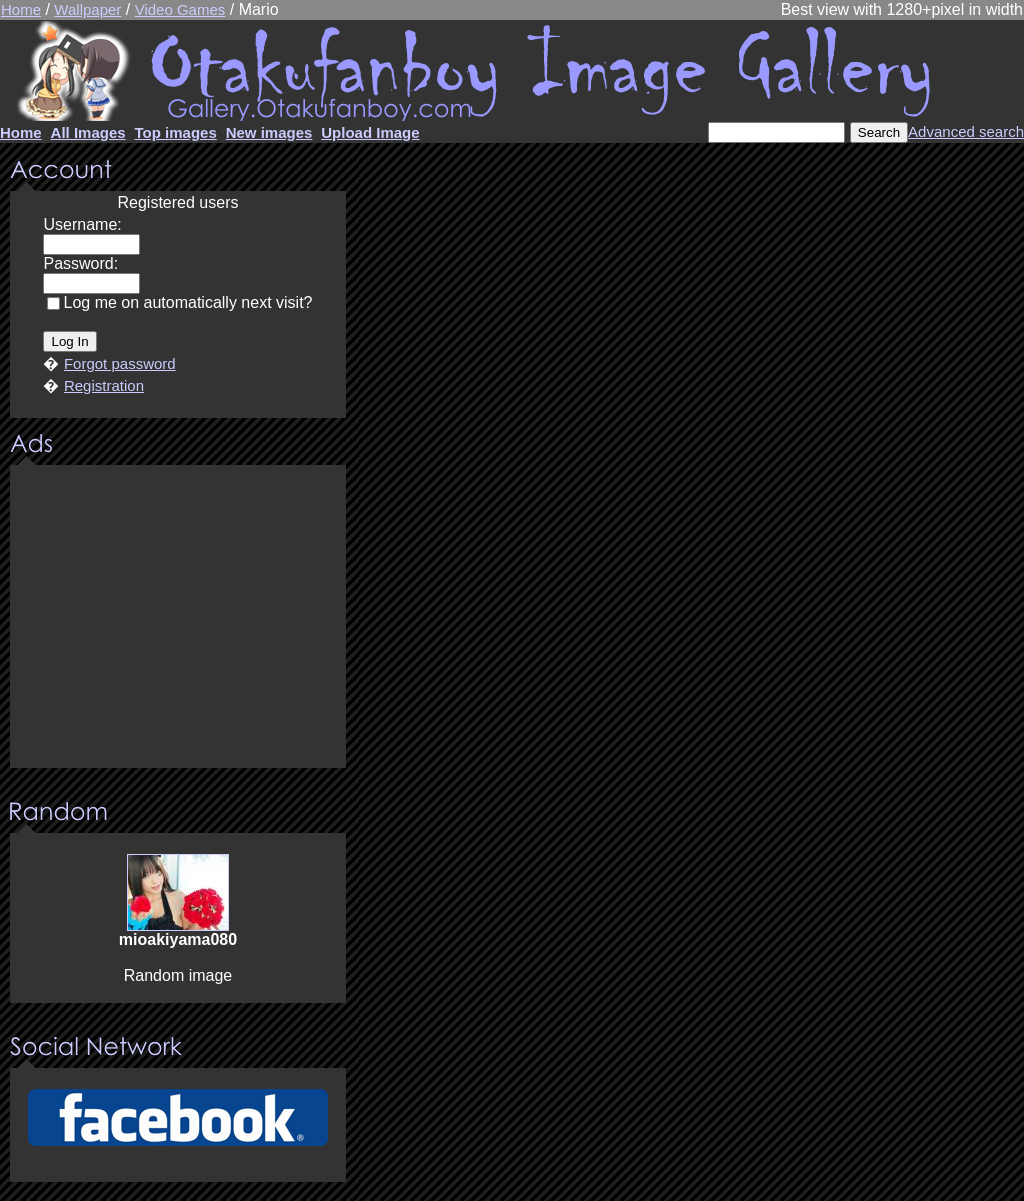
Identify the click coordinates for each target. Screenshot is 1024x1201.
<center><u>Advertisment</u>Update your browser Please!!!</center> (178, 618)
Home (21, 9)
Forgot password (120, 363)
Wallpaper (87, 9)
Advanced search (966, 131)
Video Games (180, 9)
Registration (104, 385)
